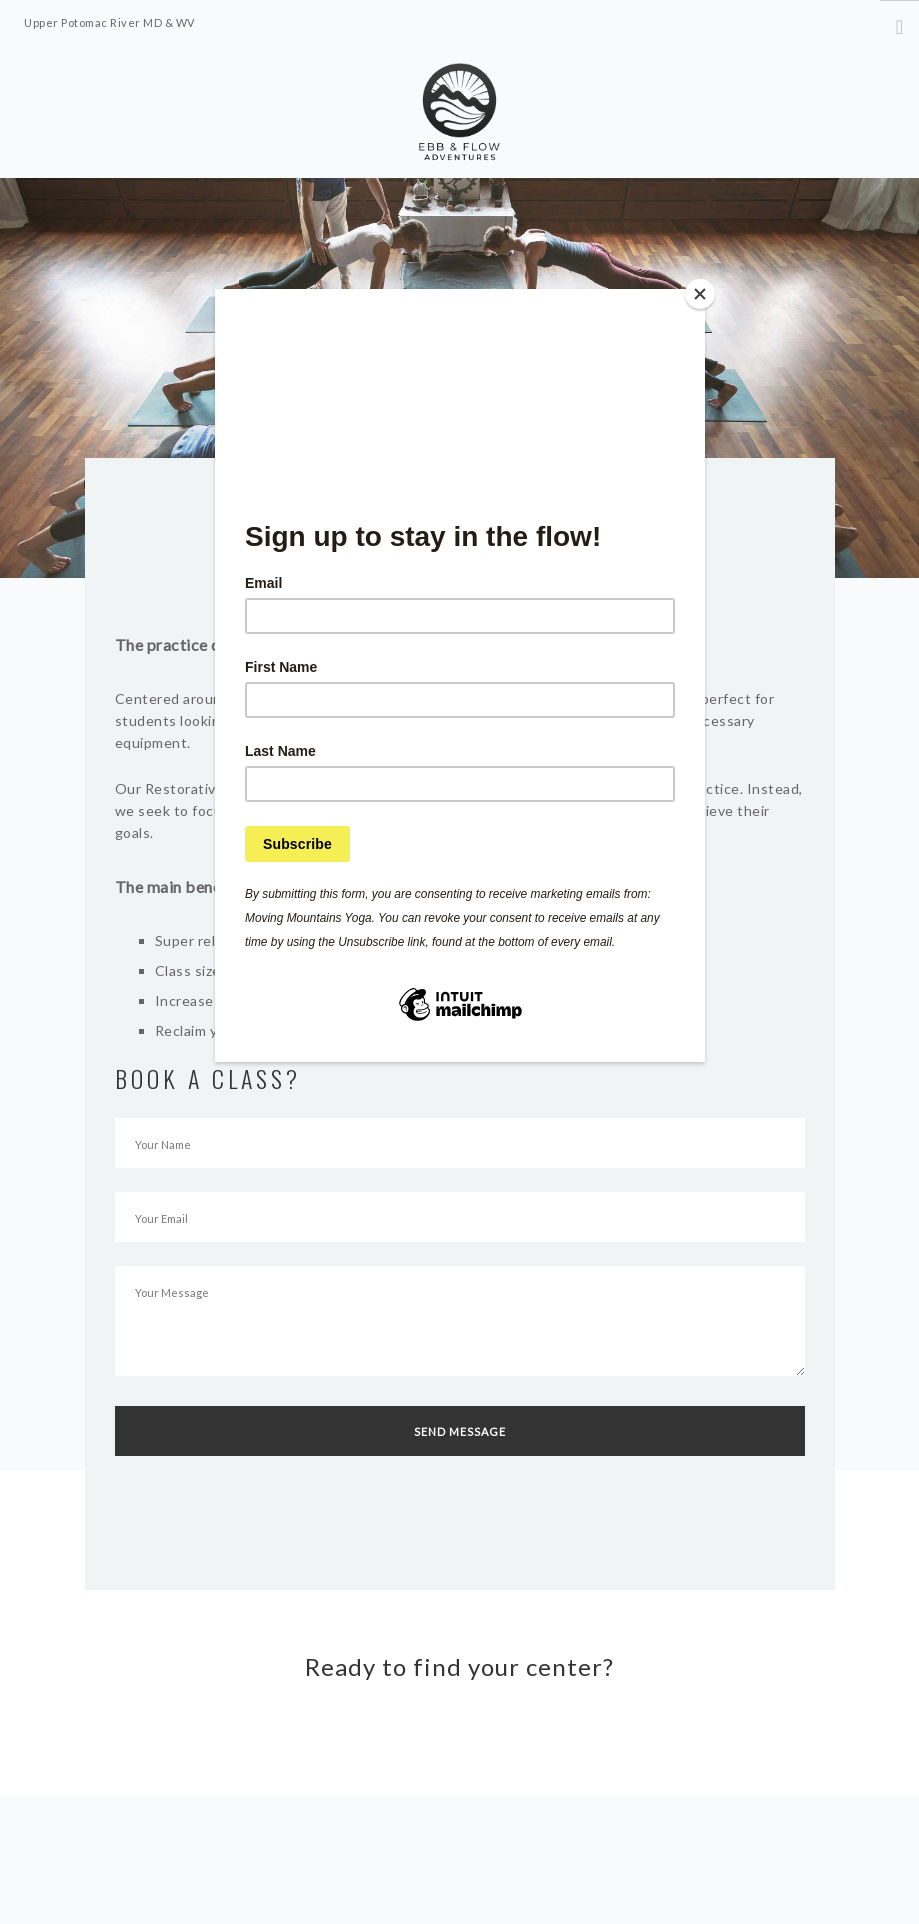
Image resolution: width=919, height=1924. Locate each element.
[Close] (700, 294)
